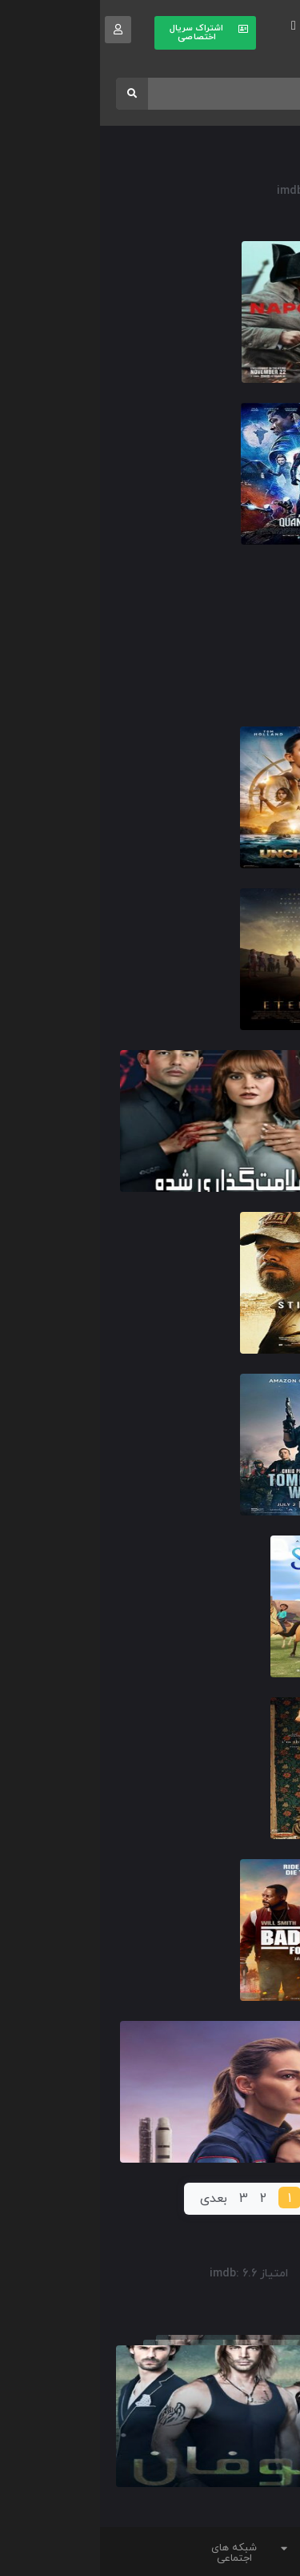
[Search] (32, 94)
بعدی (113, 2199)
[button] (193, 25)
